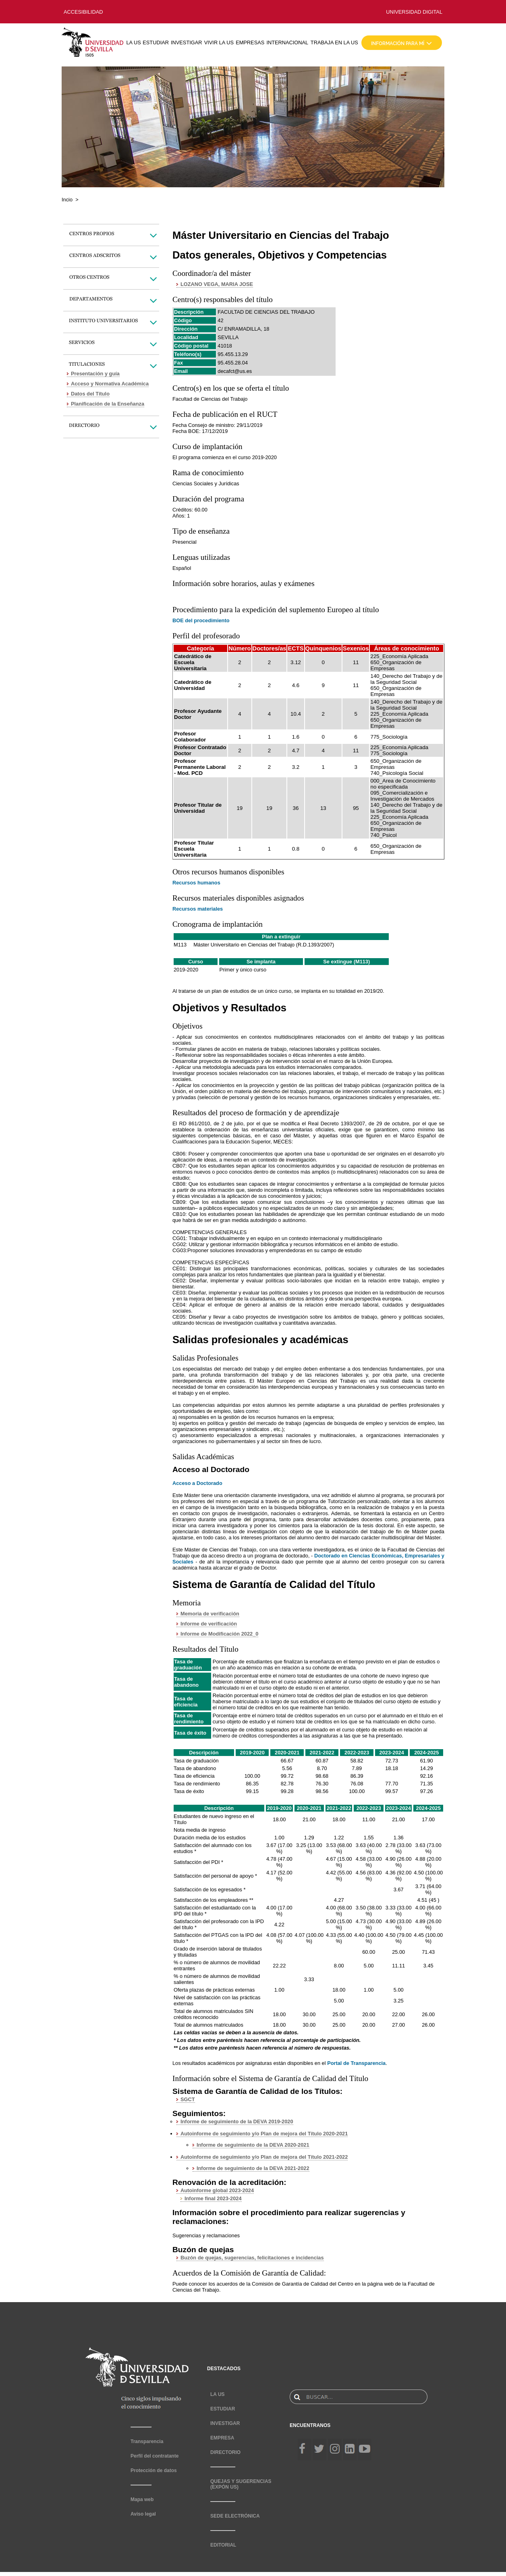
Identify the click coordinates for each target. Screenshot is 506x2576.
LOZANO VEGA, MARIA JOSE (216, 284)
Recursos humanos (196, 883)
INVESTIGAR (186, 42)
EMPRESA (222, 2438)
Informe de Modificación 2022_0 (219, 1634)
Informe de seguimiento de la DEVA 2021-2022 (253, 2168)
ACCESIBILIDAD (83, 12)
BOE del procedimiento (201, 620)
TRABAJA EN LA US (334, 42)
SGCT (187, 2099)
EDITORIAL (223, 2545)
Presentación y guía (95, 374)
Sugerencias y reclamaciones (206, 2235)
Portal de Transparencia (356, 2063)
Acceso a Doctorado (197, 1483)
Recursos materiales (197, 909)
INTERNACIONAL (287, 42)
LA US (133, 42)
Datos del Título (90, 394)
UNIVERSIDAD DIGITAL (414, 12)
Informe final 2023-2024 (213, 2198)
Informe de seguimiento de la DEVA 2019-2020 (236, 2121)
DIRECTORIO (225, 2452)
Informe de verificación (208, 1624)
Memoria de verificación (209, 1614)
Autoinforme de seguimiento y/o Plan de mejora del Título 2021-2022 (264, 2157)
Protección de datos (154, 2470)
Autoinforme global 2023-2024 (217, 2190)
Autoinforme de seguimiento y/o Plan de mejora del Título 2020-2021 (264, 2134)
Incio (67, 200)
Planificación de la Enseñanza (107, 404)
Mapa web (142, 2499)
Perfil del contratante (154, 2456)
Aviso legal (143, 2514)
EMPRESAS (250, 42)
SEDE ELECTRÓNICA (235, 2516)
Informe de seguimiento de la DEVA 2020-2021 (253, 2145)
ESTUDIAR (156, 42)
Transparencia (147, 2441)
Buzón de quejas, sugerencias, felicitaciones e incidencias (252, 2258)
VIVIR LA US (219, 42)
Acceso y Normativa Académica (110, 384)
